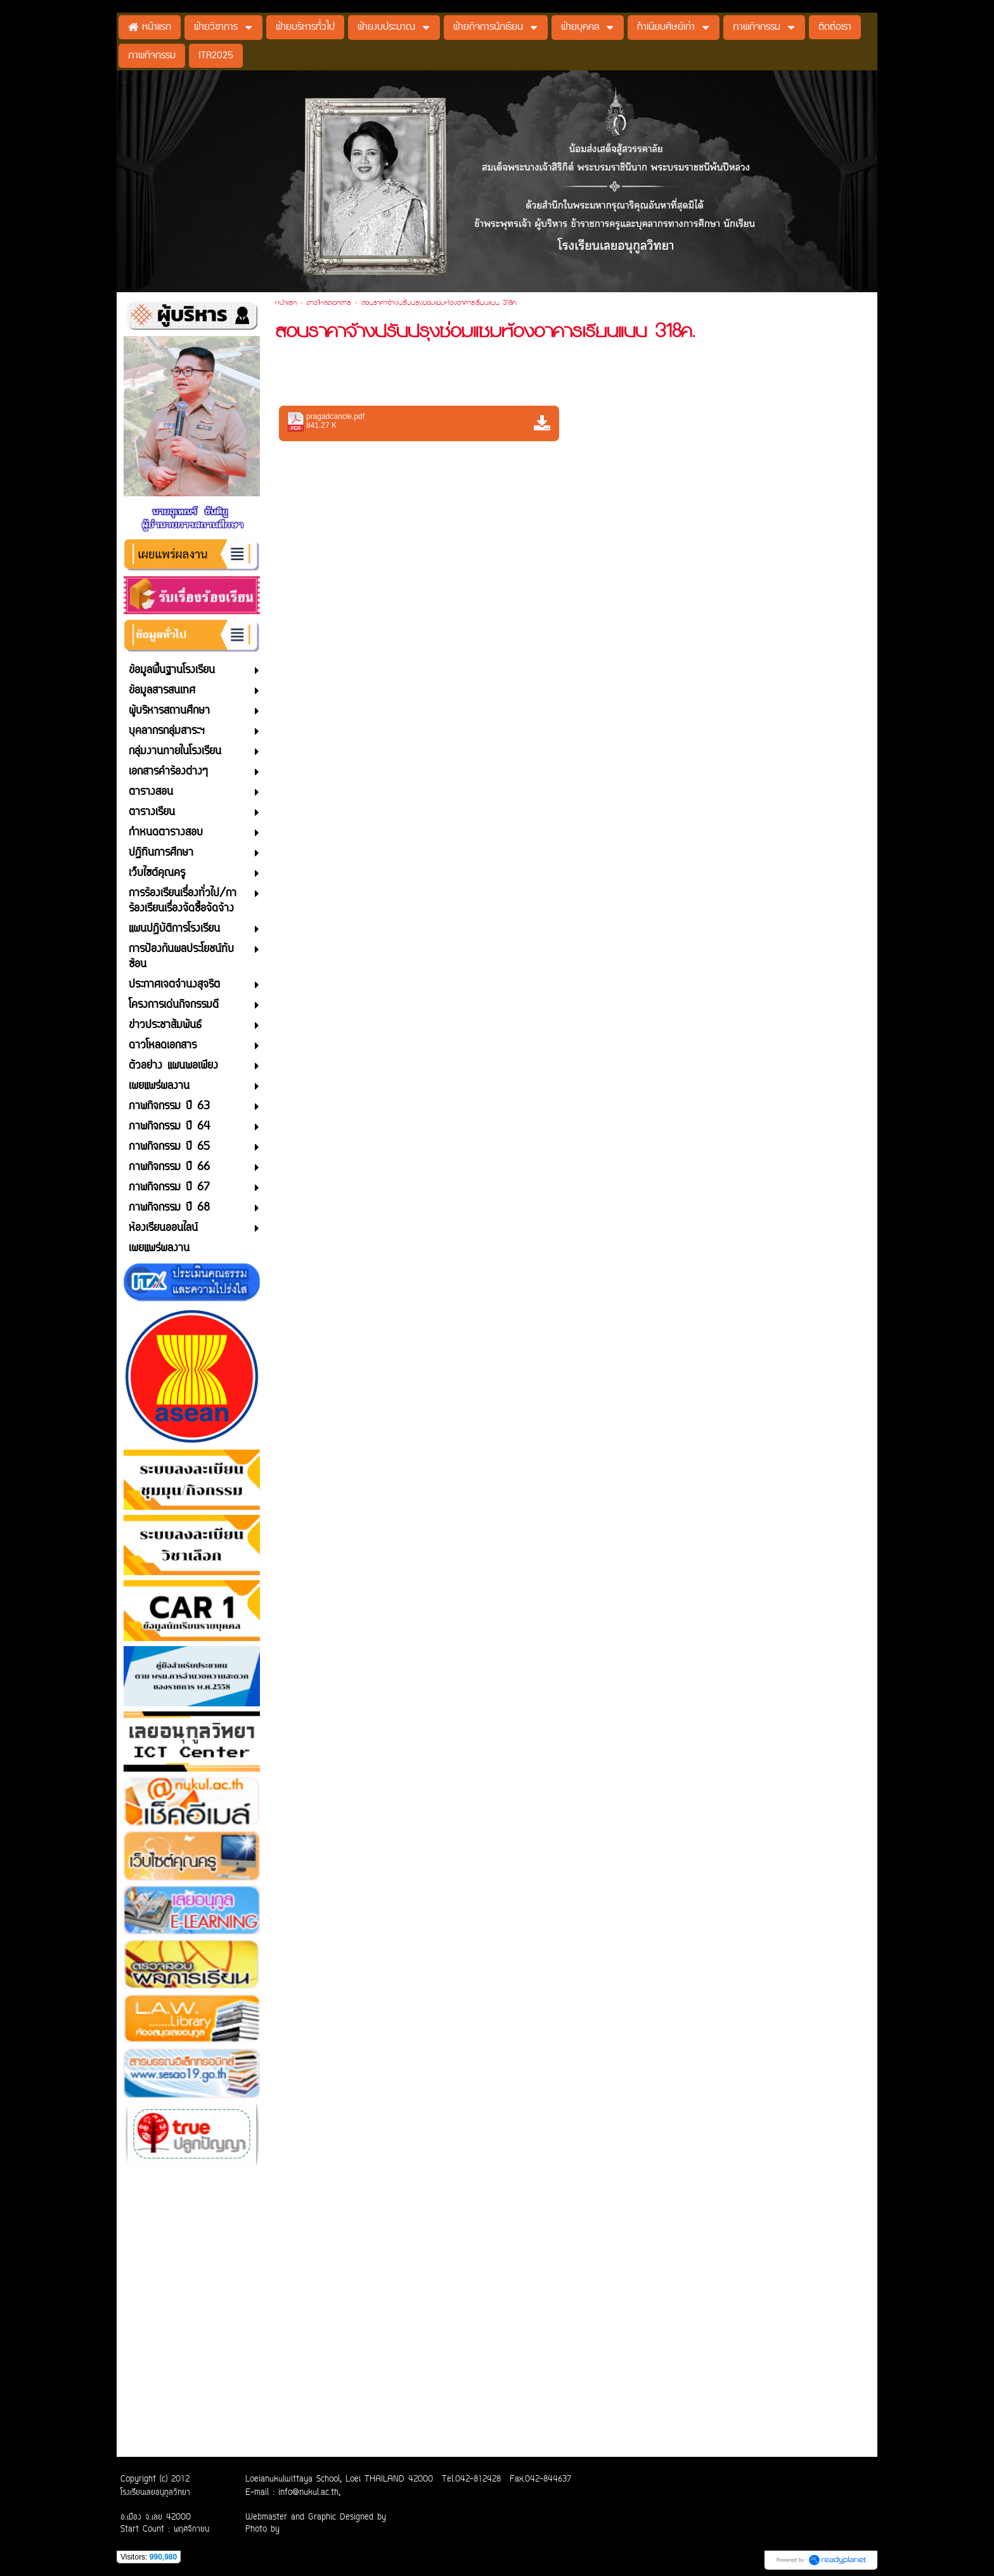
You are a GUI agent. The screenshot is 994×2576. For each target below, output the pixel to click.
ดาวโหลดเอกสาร (329, 304)
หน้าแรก (286, 304)
